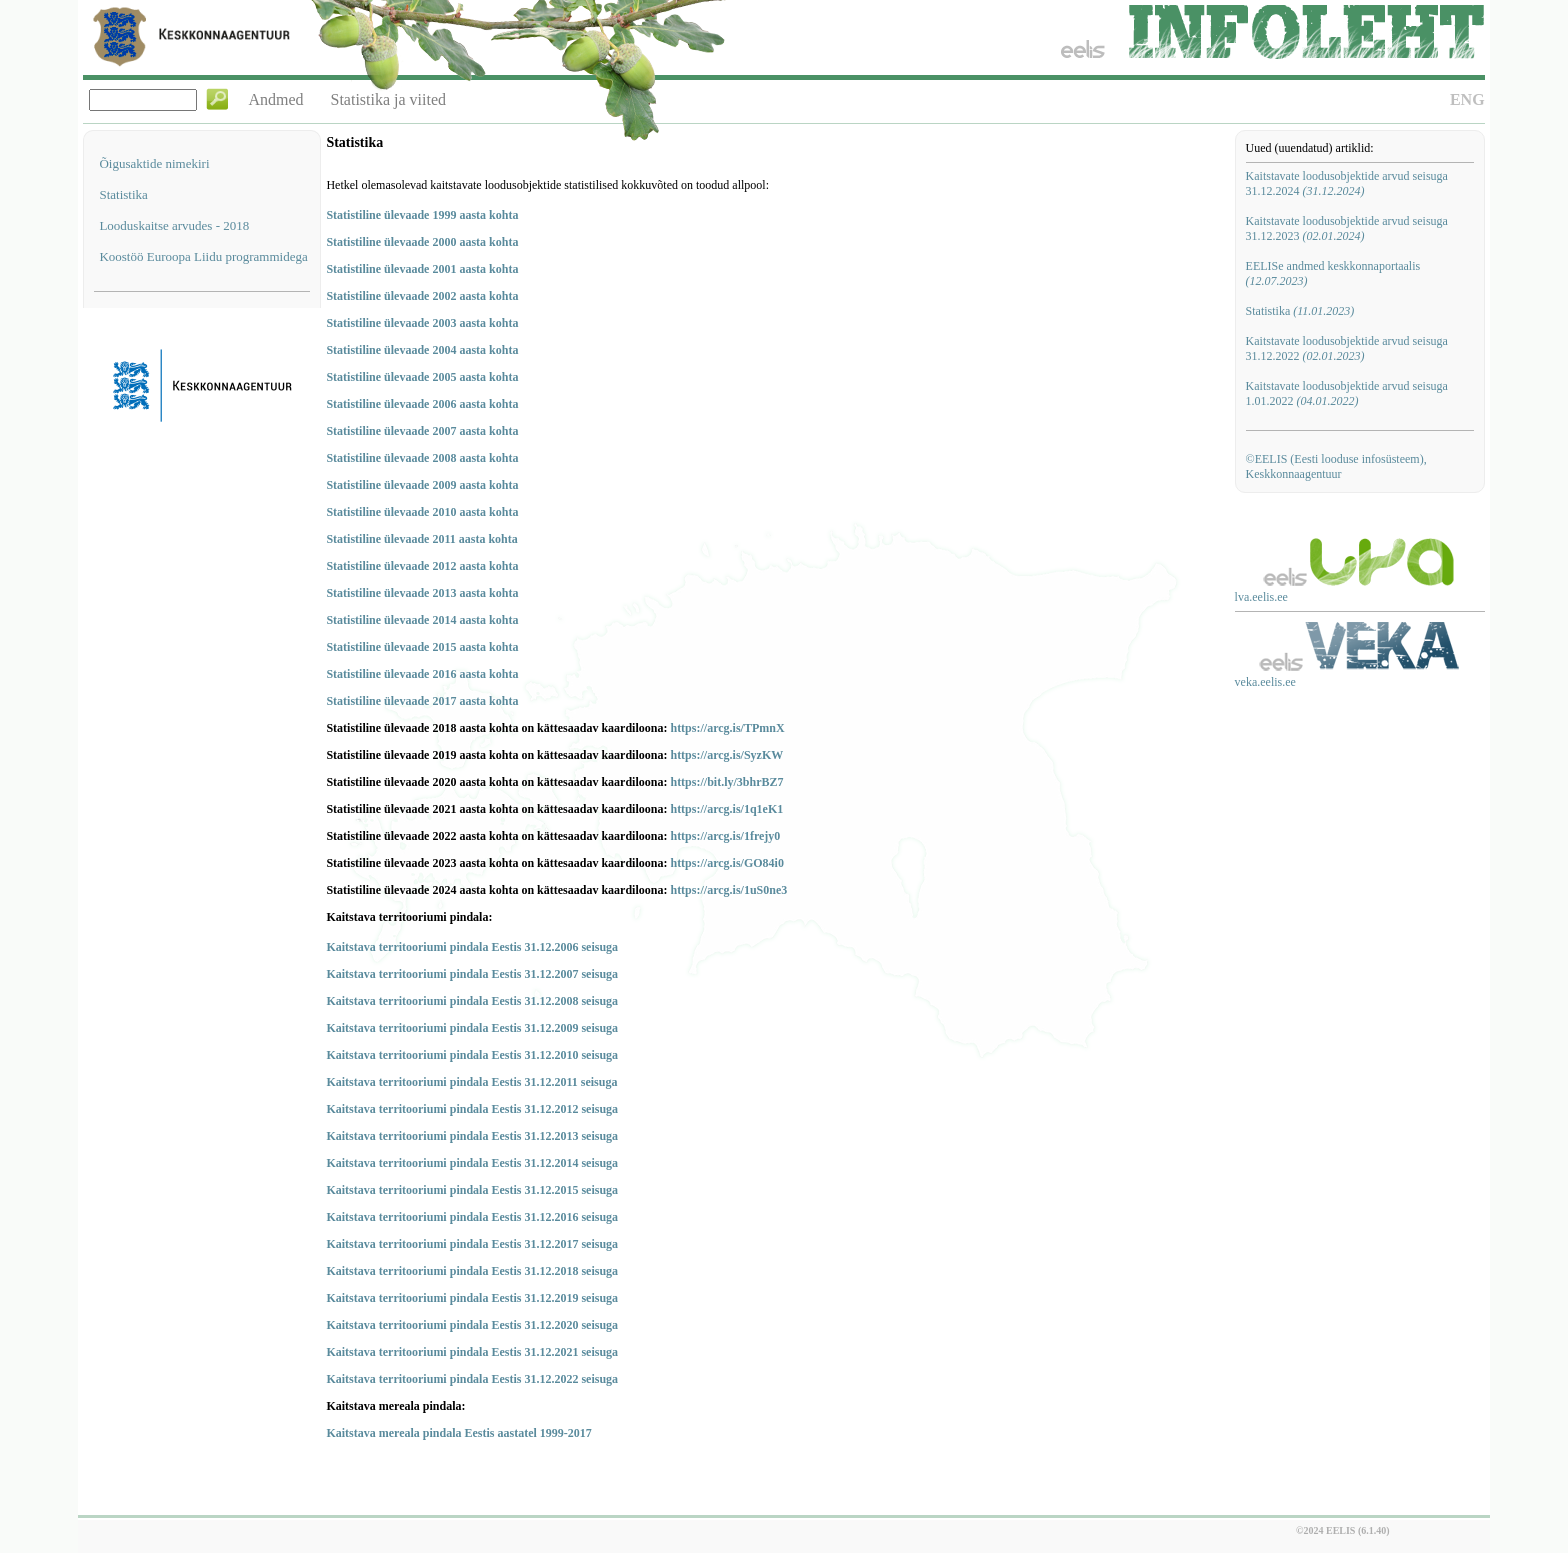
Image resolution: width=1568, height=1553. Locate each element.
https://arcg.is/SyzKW (726, 755)
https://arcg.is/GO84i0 (726, 863)
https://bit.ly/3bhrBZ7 (726, 782)
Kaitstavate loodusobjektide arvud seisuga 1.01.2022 (1347, 393)
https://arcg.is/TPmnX (727, 728)
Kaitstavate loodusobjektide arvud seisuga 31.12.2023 (1347, 228)
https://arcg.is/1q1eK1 (726, 809)
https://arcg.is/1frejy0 (725, 836)
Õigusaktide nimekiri (154, 163)
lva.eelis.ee (1261, 597)
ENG (1467, 99)
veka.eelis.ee (1265, 682)
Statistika (123, 194)
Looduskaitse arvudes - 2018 (174, 225)
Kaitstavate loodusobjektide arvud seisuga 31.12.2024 (1347, 183)
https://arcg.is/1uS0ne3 (728, 890)
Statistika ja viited (389, 99)
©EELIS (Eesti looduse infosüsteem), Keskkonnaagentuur (1336, 466)
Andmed (275, 99)
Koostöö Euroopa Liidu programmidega (203, 256)
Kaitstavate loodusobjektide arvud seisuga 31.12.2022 (1347, 348)
